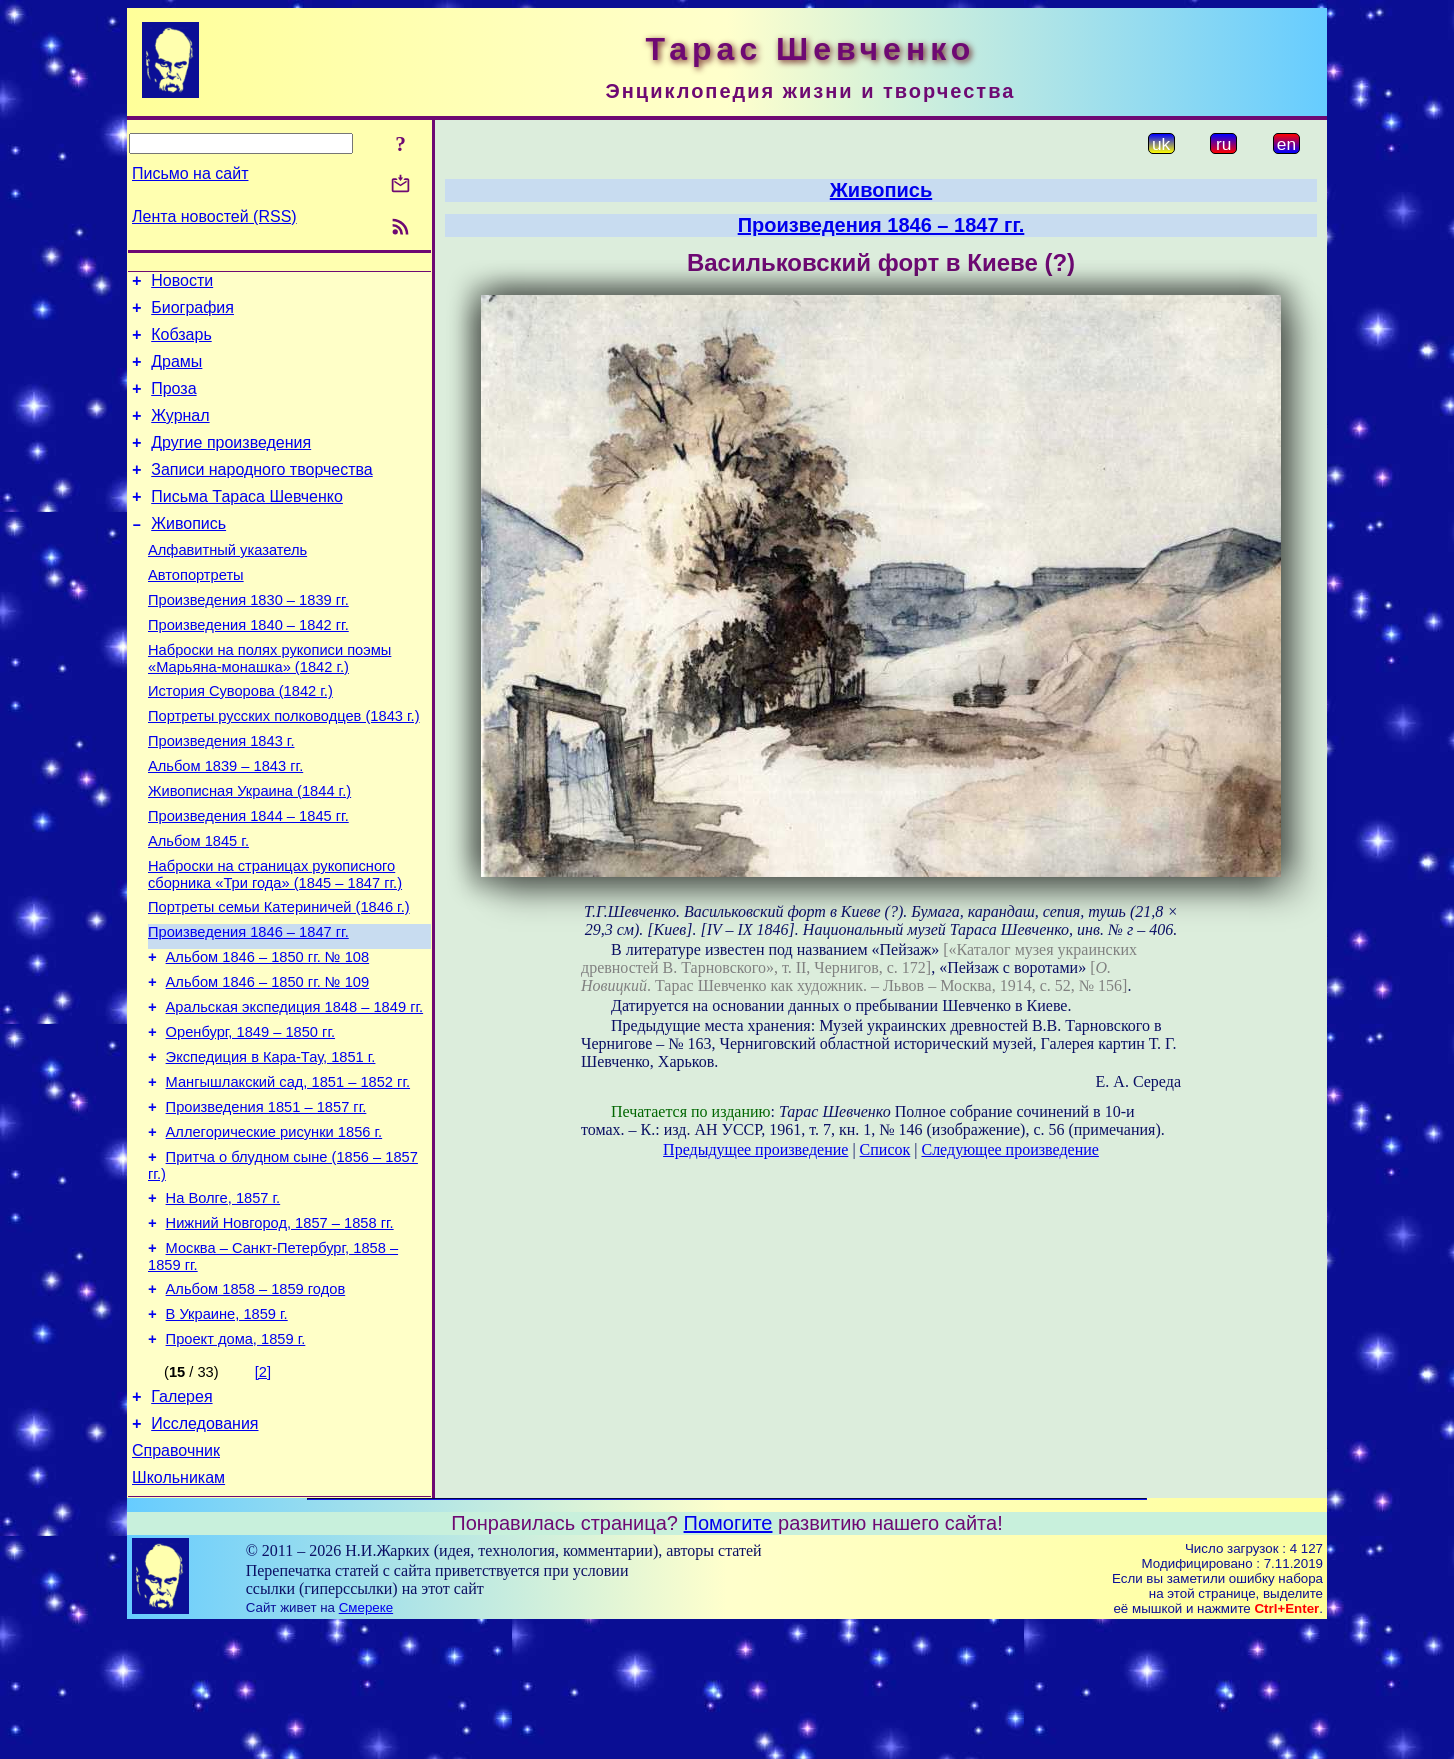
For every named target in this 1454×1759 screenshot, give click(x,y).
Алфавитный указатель (227, 583)
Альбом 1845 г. (198, 907)
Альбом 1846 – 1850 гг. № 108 (268, 1035)
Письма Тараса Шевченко (247, 523)
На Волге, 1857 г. (223, 1303)
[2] (263, 1492)
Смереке (366, 1739)
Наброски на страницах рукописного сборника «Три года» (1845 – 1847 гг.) (275, 943)
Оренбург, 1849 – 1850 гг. (250, 1119)
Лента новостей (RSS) (214, 216)
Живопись (188, 553)
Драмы (176, 373)
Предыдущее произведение (755, 1149)
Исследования (204, 1549)
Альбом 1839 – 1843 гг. (225, 823)
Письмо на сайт (190, 173)
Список (885, 1149)
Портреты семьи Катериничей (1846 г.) (279, 979)
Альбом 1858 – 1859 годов (256, 1403)
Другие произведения (231, 463)
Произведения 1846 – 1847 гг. (248, 1007)
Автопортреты (196, 611)
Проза (173, 403)
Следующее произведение (1009, 1149)
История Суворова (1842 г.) (240, 739)
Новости (182, 283)
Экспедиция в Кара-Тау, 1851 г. (271, 1147)
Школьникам (178, 1609)
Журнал (180, 433)
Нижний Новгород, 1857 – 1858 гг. (280, 1331)
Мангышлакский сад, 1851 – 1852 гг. (288, 1175)
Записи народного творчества (262, 493)
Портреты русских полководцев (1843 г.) (284, 767)
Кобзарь (181, 343)
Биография (192, 313)
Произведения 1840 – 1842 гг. (248, 667)
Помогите (728, 1655)
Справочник (176, 1579)
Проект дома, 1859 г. (236, 1459)
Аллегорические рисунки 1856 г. (274, 1231)
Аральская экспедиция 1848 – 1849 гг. (295, 1091)
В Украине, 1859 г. (227, 1431)
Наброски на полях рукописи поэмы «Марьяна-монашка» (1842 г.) (269, 703)
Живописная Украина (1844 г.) (249, 851)
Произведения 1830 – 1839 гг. (248, 639)
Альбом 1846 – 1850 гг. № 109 (268, 1063)
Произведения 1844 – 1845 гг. (248, 879)
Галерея (181, 1519)
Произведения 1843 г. (221, 795)
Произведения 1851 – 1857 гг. (266, 1203)
